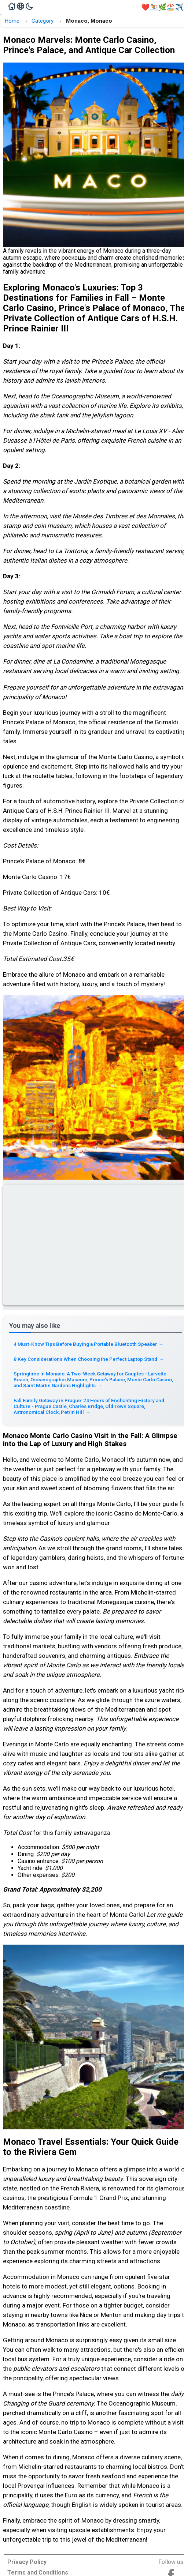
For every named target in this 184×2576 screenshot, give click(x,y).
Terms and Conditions (37, 2572)
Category (43, 21)
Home (11, 21)
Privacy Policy (27, 2561)
